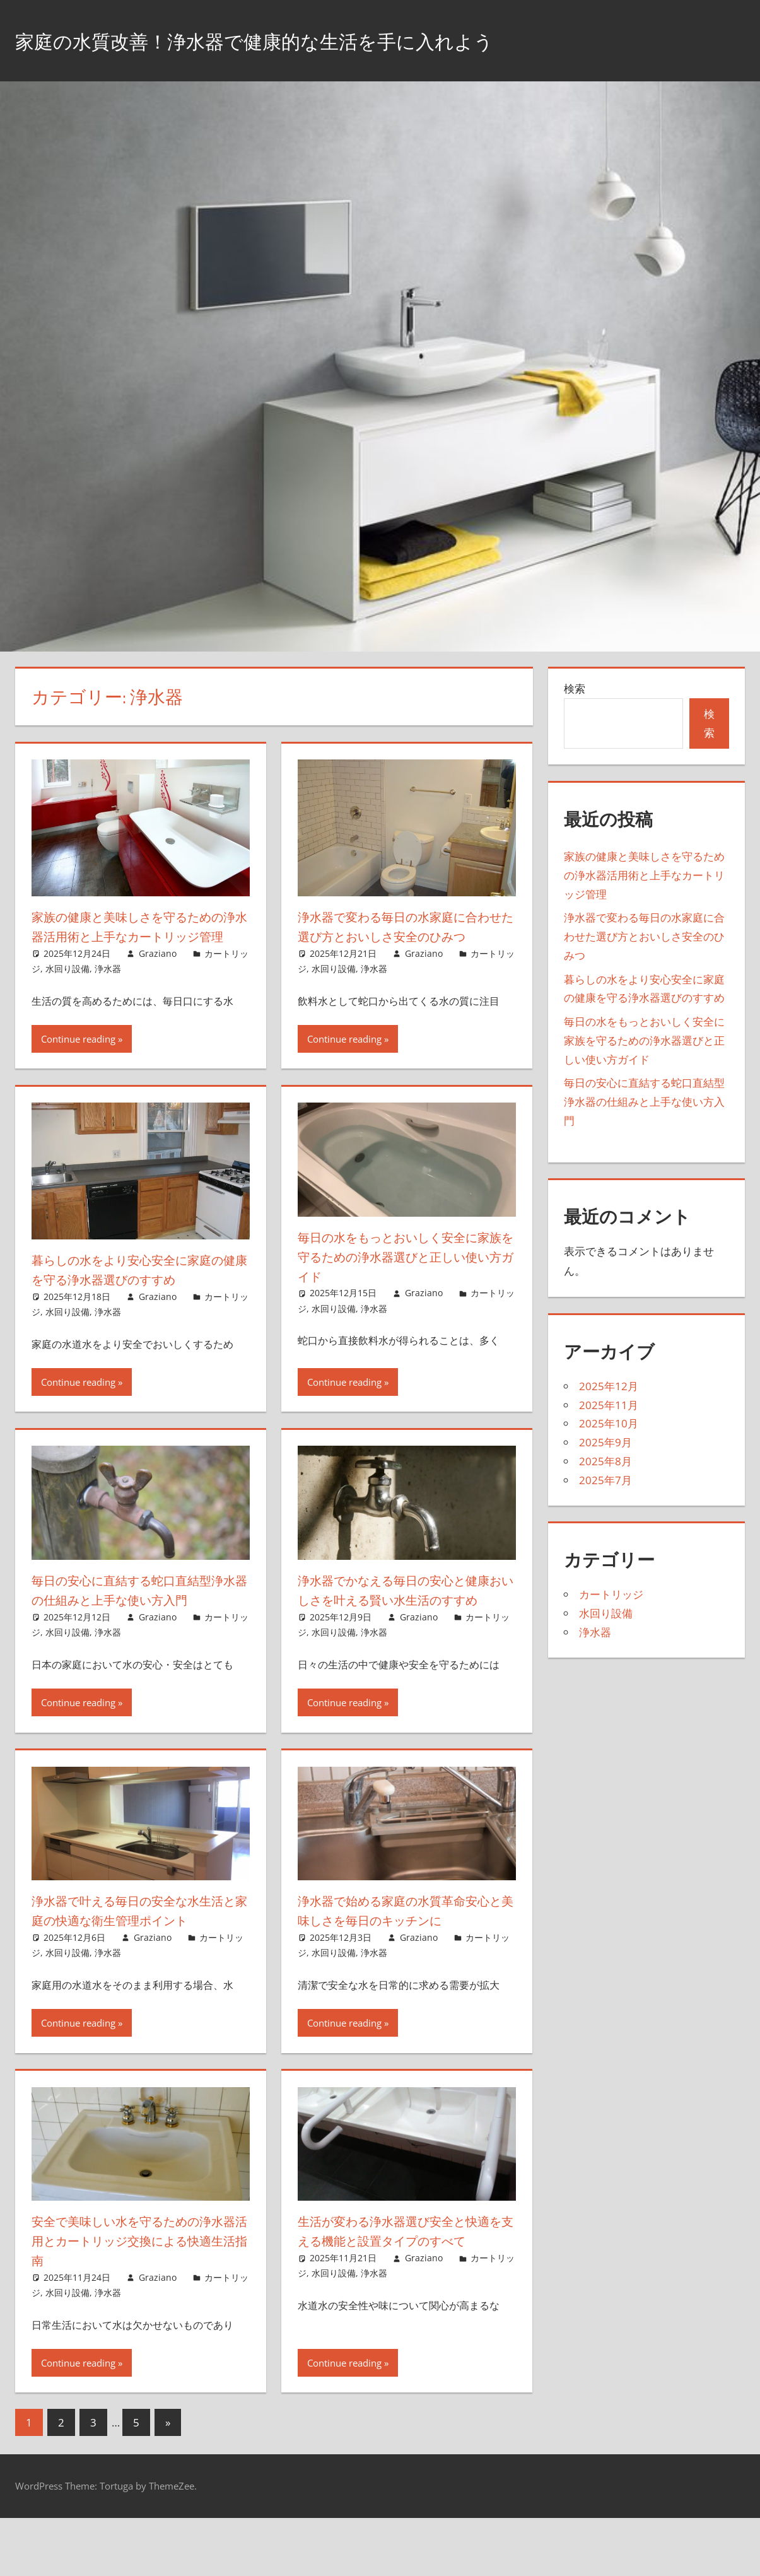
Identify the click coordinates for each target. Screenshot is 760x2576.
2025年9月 (605, 1442)
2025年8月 (605, 1461)
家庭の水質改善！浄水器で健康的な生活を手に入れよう (301, 40)
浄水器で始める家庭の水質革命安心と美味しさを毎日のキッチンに (405, 1949)
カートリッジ (611, 1594)
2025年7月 (605, 1480)
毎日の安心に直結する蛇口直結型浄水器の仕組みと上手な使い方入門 (137, 1619)
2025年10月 (608, 1423)
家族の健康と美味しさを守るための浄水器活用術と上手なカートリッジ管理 (138, 936)
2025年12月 (608, 1386)
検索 (574, 688)
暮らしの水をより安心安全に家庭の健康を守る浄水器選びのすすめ (138, 1288)
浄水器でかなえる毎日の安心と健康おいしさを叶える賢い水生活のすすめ (405, 1619)
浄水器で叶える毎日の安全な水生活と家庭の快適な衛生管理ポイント (137, 1959)
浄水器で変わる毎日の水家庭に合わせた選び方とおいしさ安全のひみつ (405, 936)
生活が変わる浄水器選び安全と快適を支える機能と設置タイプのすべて (405, 2299)
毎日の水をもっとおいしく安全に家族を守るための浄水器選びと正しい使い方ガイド (405, 1276)
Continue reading (78, 1057)
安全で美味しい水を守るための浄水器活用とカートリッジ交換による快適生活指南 (138, 2299)
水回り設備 (67, 988)
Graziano (158, 972)
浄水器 (108, 988)
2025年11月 (608, 1405)
